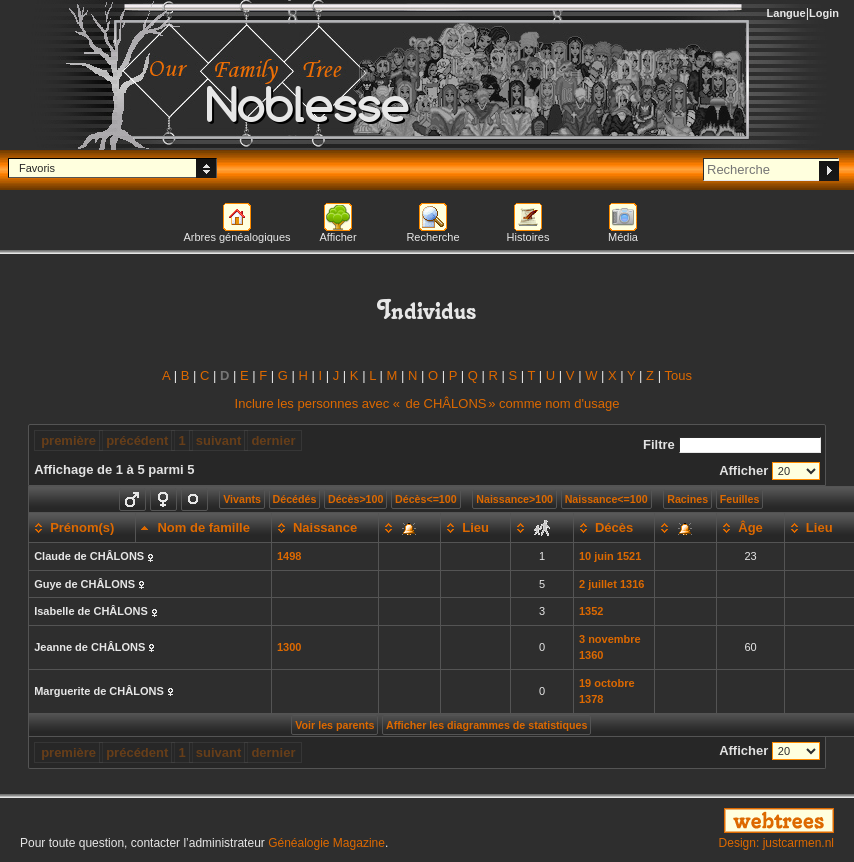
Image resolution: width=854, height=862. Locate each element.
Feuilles (740, 499)
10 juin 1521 (610, 556)
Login (824, 13)
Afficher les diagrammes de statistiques (486, 725)
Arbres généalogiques (236, 237)
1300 (289, 647)
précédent (137, 440)
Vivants (242, 499)
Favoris (37, 168)
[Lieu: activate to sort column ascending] (476, 528)
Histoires (528, 237)
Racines (687, 499)
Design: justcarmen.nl (776, 843)
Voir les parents (334, 725)
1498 (289, 556)
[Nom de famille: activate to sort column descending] (203, 528)
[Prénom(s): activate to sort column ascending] (82, 528)
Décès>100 (355, 499)
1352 (591, 611)
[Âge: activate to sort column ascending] (751, 528)
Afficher (337, 237)
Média (623, 237)
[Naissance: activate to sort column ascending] (324, 528)
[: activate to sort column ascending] (410, 528)
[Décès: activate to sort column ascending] (613, 528)
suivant (219, 440)
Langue (786, 13)
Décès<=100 (426, 499)
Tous (677, 375)
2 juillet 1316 (611, 584)
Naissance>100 (514, 499)
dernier (273, 440)
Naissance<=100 (606, 499)
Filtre (732, 444)
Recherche (432, 237)
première (68, 440)
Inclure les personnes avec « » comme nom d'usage (427, 403)
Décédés (295, 499)
